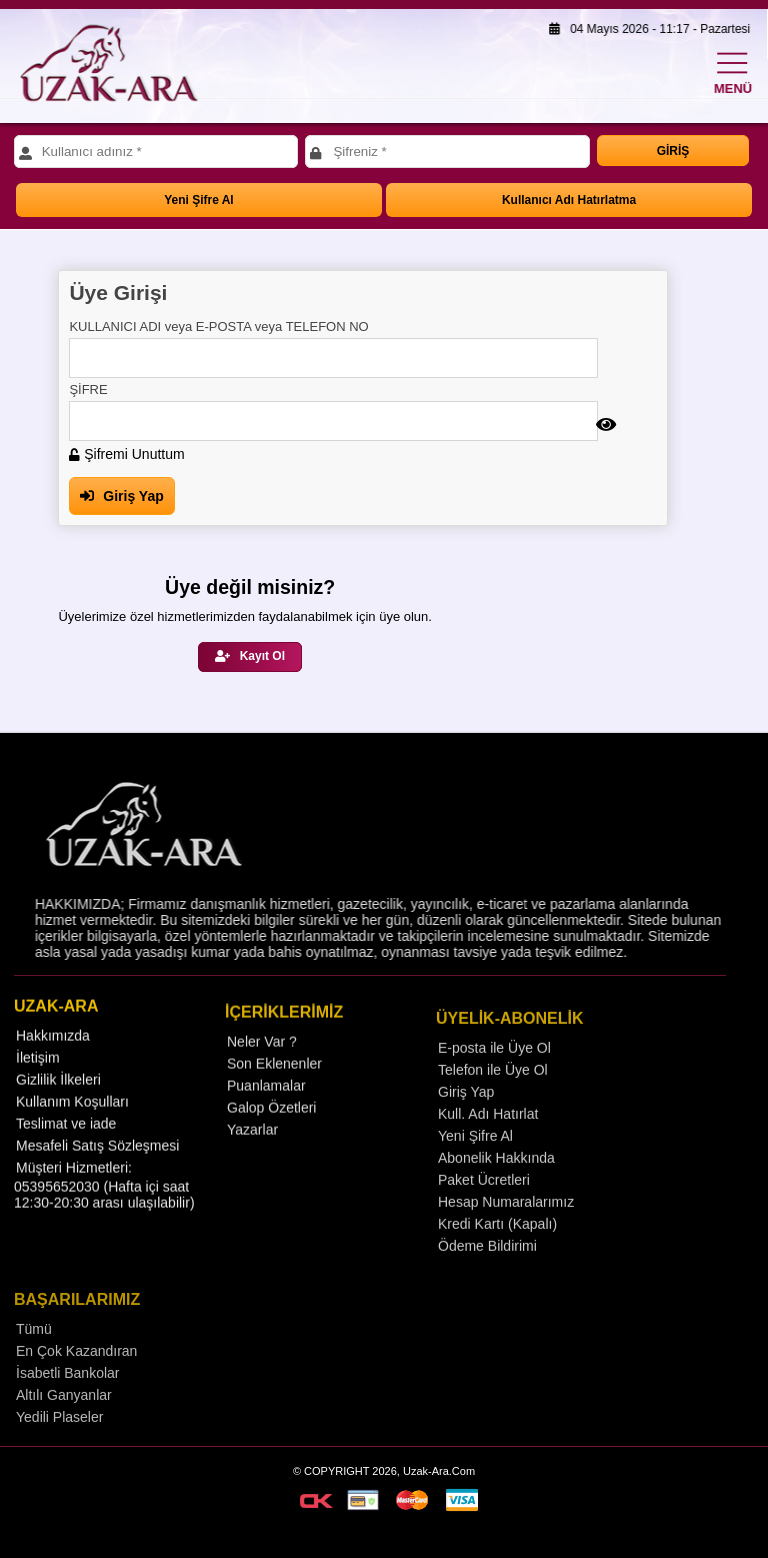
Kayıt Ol (250, 656)
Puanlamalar (266, 1118)
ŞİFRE (88, 389)
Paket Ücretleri (484, 1214)
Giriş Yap (121, 496)
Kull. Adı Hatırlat (488, 1148)
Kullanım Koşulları (72, 1131)
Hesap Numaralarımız (506, 1236)
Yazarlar (252, 1162)
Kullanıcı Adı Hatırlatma (569, 200)
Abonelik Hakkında (496, 1192)
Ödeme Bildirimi (487, 1280)
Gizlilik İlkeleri (58, 1109)
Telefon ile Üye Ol (493, 1104)
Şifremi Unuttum (126, 454)
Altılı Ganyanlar (64, 1430)
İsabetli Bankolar (68, 1408)
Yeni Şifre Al (199, 200)
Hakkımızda (53, 1065)
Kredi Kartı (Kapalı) (497, 1258)
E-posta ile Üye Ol (494, 1082)
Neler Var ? (262, 1074)
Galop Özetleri (271, 1140)
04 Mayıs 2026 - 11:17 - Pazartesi (644, 29)
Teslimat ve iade (66, 1153)
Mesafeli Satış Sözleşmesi (97, 1175)
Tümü (34, 1364)
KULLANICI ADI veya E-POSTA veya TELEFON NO (218, 326)
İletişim (38, 1087)
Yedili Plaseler (59, 1452)
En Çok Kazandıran (76, 1386)
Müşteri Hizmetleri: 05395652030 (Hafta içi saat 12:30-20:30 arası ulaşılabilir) (104, 1214)
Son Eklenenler (274, 1096)
